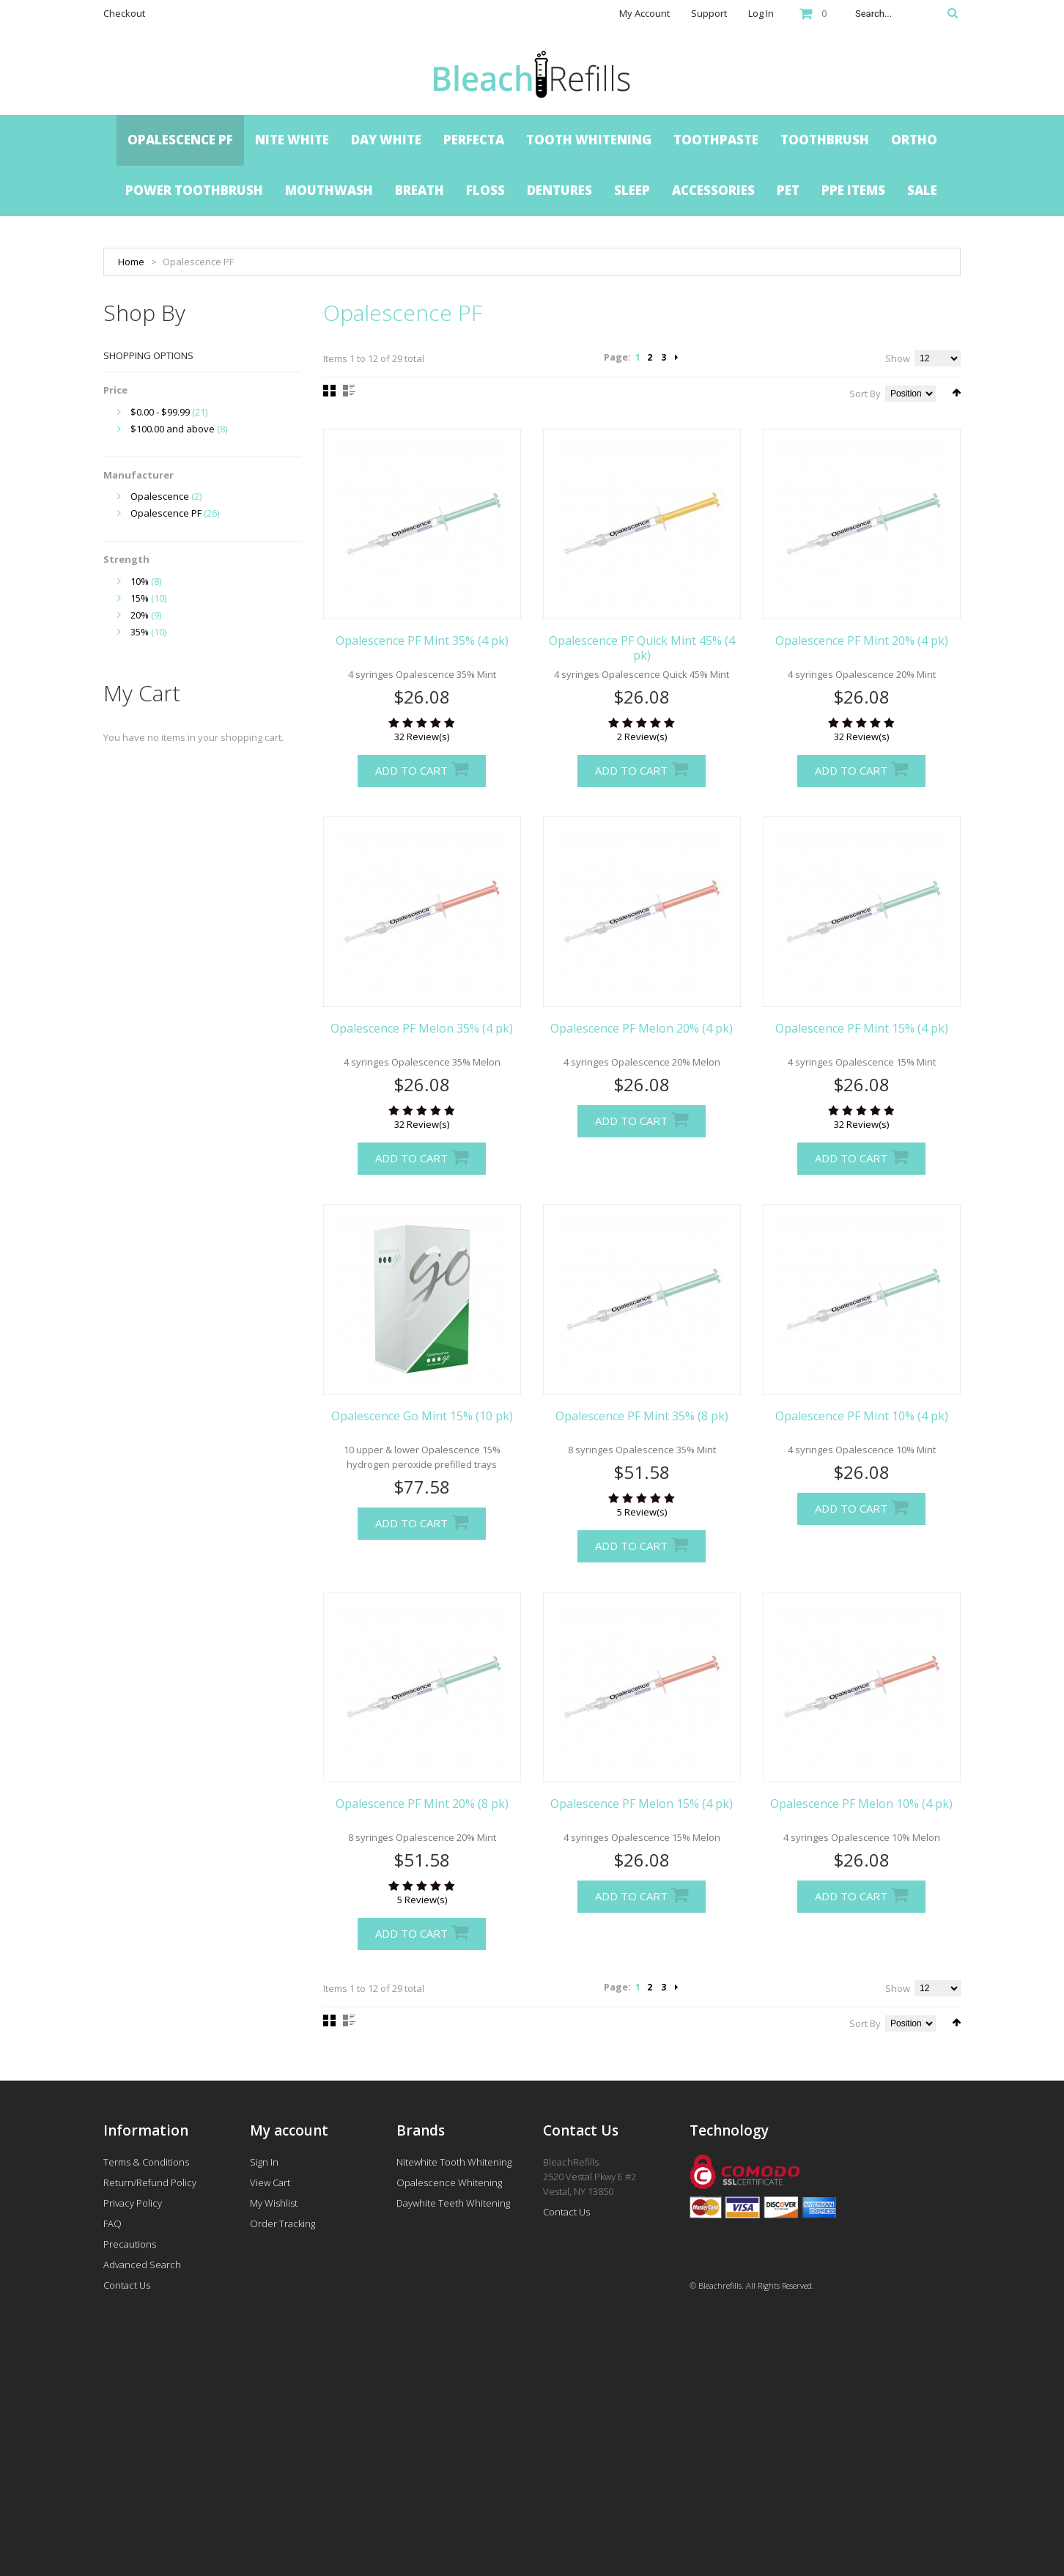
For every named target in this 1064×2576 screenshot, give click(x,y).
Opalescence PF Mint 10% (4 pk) (861, 1416)
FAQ (112, 2223)
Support (709, 13)
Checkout (124, 13)
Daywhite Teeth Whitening (453, 2203)
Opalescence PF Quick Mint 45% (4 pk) (642, 647)
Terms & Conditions (146, 2162)
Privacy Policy (132, 2203)
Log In (761, 13)
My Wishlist (274, 2203)
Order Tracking (282, 2223)
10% (139, 581)
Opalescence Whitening (449, 2182)
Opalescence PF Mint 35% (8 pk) (641, 1416)
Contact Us (126, 2285)
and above (172, 428)
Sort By (865, 393)
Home (131, 261)
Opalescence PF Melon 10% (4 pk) (861, 1804)
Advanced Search (142, 2264)
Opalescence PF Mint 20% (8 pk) (422, 1804)
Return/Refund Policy (149, 2182)
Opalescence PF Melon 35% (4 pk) (421, 1028)
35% (139, 631)
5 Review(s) (642, 1511)
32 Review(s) (421, 736)
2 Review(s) (642, 736)
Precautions (129, 2244)
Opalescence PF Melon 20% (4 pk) (641, 1028)
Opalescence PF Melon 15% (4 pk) (641, 1804)
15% (139, 598)
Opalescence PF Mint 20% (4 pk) (861, 640)
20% (139, 614)
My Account (644, 13)
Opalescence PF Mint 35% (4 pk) (422, 640)
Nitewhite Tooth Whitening (453, 2162)
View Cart (270, 2182)
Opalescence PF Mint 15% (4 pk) (861, 1028)
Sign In (264, 2162)
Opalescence (159, 496)
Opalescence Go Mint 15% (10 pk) (422, 1416)
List (349, 390)
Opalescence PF (166, 513)
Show (897, 358)
